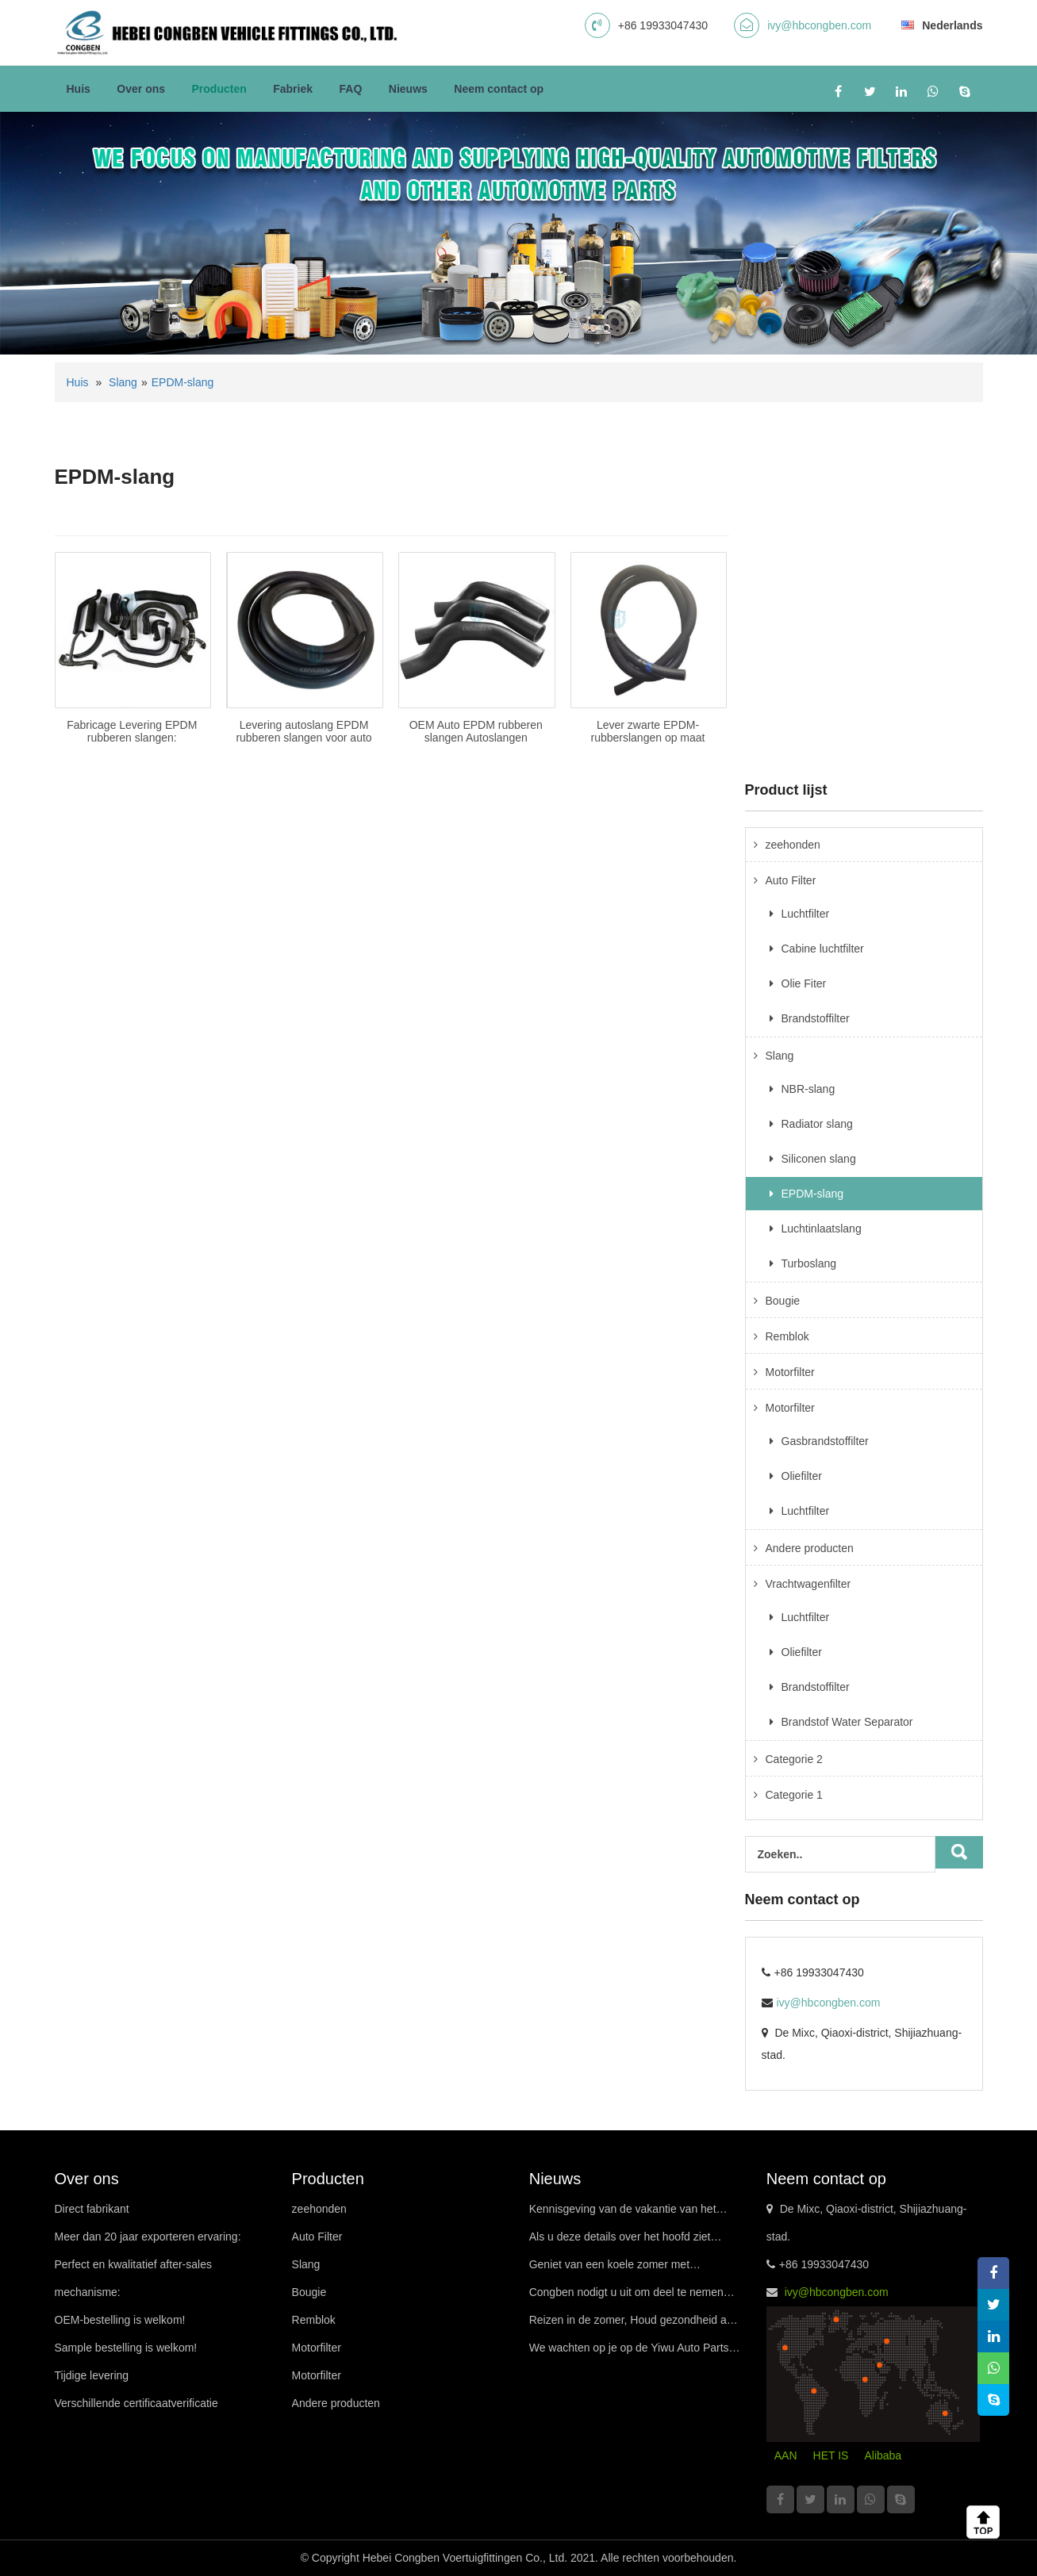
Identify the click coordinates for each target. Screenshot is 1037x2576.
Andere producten (810, 1548)
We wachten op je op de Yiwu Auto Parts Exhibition (629, 2351)
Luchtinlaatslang (822, 1228)
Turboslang (809, 1263)
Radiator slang (817, 1123)
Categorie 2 (794, 1759)
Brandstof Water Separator (847, 1721)
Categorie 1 (794, 1794)
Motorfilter (790, 1372)
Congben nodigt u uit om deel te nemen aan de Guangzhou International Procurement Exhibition (626, 2296)
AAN (785, 2455)
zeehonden (793, 844)
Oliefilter (802, 1476)
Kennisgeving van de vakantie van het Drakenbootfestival (622, 2212)
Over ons (141, 88)
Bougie (783, 1300)
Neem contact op (498, 88)
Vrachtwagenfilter (808, 1583)
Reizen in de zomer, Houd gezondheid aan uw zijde (634, 2323)
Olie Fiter (804, 983)
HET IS (831, 2455)
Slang (123, 382)
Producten (219, 88)
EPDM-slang (183, 382)
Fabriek (293, 88)
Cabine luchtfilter (823, 948)
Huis (78, 88)
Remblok (787, 1336)
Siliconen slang (819, 1158)
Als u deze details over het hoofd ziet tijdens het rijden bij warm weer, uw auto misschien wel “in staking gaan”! (627, 2240)
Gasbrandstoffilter (825, 1441)
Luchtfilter (806, 913)
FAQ (351, 88)
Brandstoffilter (816, 1018)
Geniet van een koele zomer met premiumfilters (609, 2268)
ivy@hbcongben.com (819, 25)
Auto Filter (791, 880)
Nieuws (408, 88)
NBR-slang (808, 1089)
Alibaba (882, 2455)
